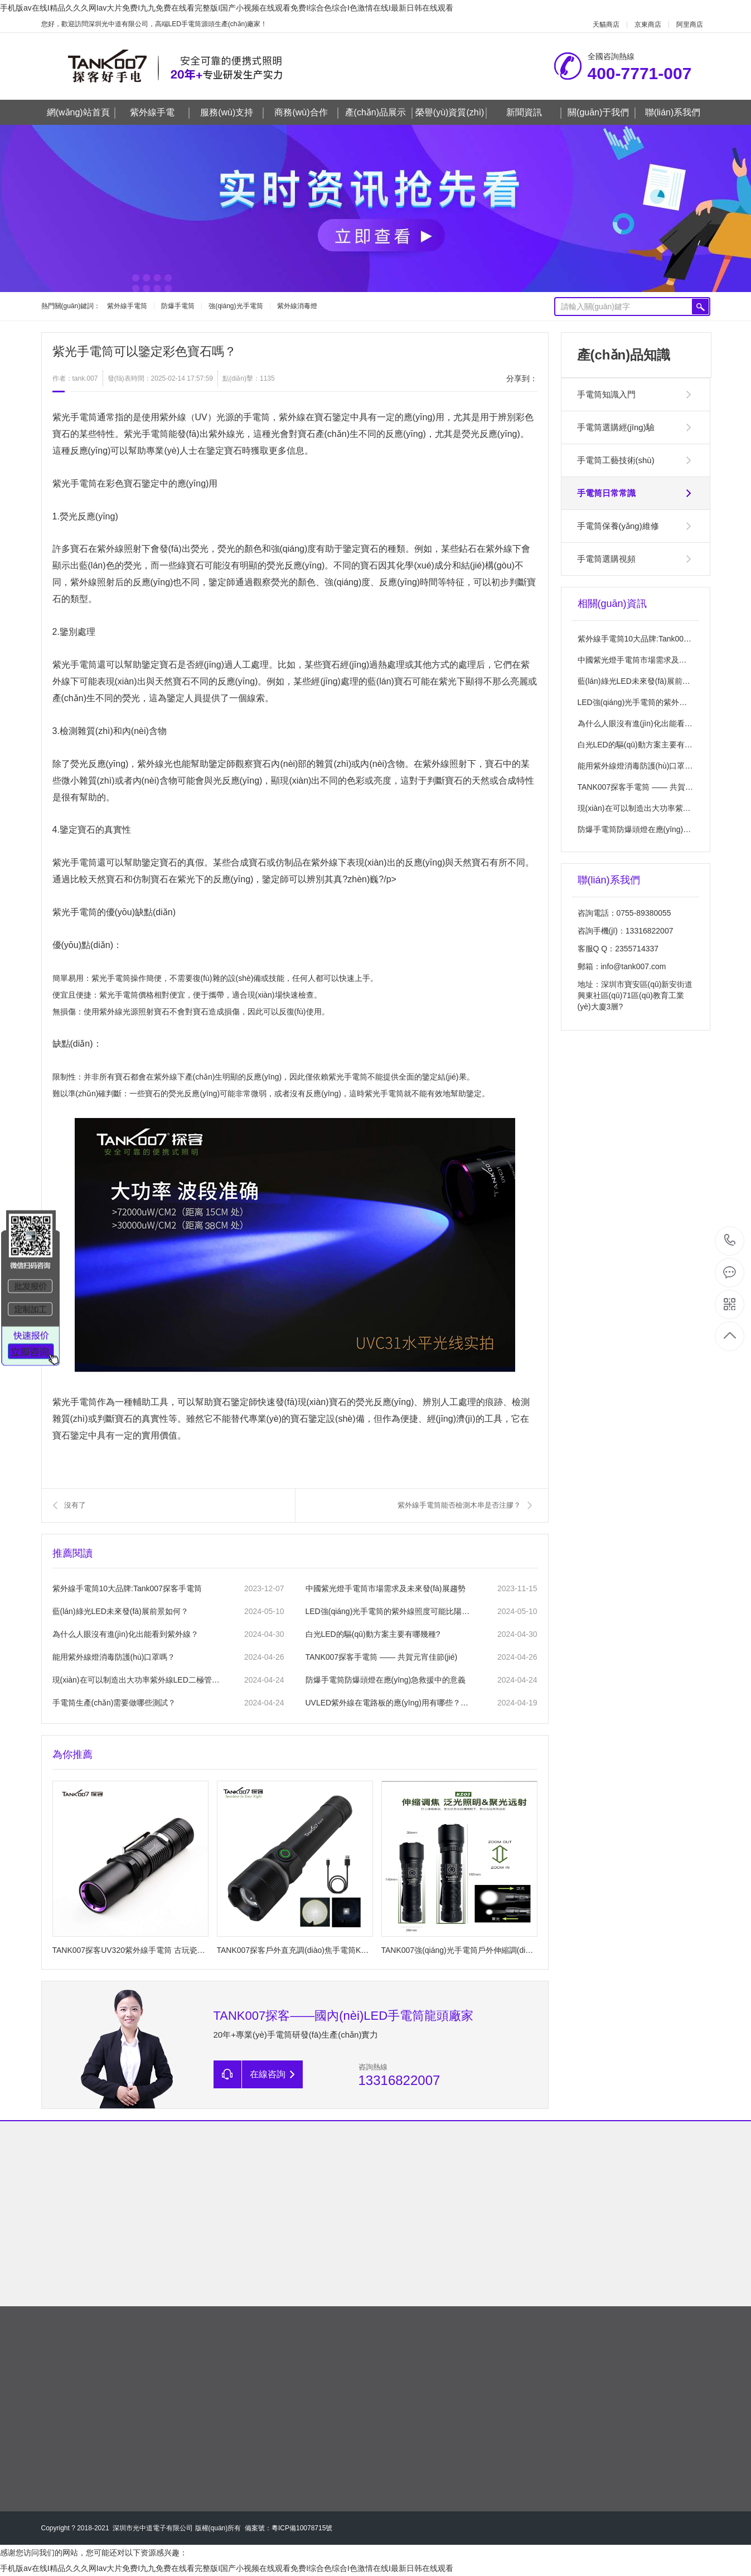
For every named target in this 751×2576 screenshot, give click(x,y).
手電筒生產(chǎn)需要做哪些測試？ (114, 1702)
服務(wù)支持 (232, 113)
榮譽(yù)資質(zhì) (451, 113)
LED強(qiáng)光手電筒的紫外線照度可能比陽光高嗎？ (390, 1611)
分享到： (521, 378)
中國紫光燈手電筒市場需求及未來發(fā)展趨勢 (386, 1588)
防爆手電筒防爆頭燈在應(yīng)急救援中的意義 (386, 1679)
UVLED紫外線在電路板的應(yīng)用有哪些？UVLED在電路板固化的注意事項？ (390, 1702)
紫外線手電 (160, 113)
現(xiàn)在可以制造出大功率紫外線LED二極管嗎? (136, 1679)
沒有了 (75, 1505)
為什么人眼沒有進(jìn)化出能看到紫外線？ (125, 1634)
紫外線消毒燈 (297, 306)
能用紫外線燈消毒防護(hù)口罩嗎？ (114, 1656)
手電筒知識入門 (606, 394)
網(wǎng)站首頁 (81, 113)
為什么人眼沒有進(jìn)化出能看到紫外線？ (651, 723)
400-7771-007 (730, 1241)
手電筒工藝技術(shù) (616, 460)
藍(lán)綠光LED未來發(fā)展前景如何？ (120, 1611)
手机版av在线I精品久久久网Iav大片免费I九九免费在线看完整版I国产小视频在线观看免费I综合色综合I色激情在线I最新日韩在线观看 (226, 7)
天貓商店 (606, 24)
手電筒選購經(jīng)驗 (616, 427)
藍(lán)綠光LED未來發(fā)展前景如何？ (646, 681)
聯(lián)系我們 (673, 112)
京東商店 (647, 24)
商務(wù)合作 (306, 113)
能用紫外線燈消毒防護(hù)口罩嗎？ (639, 765)
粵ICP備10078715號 (302, 2528)
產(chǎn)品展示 (379, 113)
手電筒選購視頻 (606, 558)
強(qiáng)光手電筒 (236, 306)
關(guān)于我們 (602, 113)
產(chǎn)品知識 (624, 354)
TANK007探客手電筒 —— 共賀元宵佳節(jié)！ (658, 786)
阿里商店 (689, 24)
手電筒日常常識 (606, 493)
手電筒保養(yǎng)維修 (618, 526)
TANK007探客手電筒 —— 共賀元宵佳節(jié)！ (382, 1656)
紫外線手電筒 (127, 306)
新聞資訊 (533, 113)
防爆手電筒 (178, 306)
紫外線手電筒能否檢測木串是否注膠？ (459, 1505)
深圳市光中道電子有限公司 (153, 2528)
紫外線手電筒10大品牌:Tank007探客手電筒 (127, 1588)
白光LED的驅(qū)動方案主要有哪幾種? (373, 1634)
